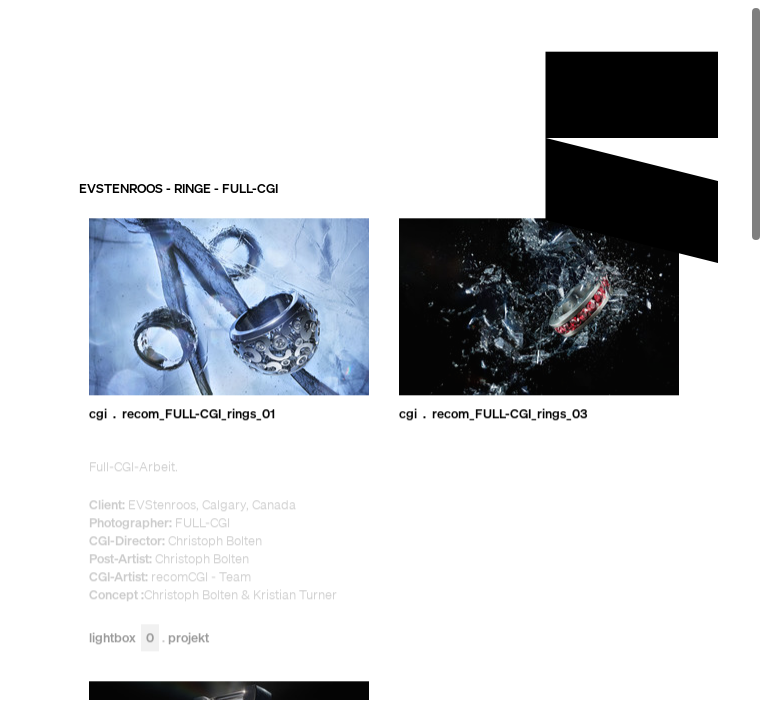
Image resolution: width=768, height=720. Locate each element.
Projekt (188, 638)
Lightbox (124, 638)
